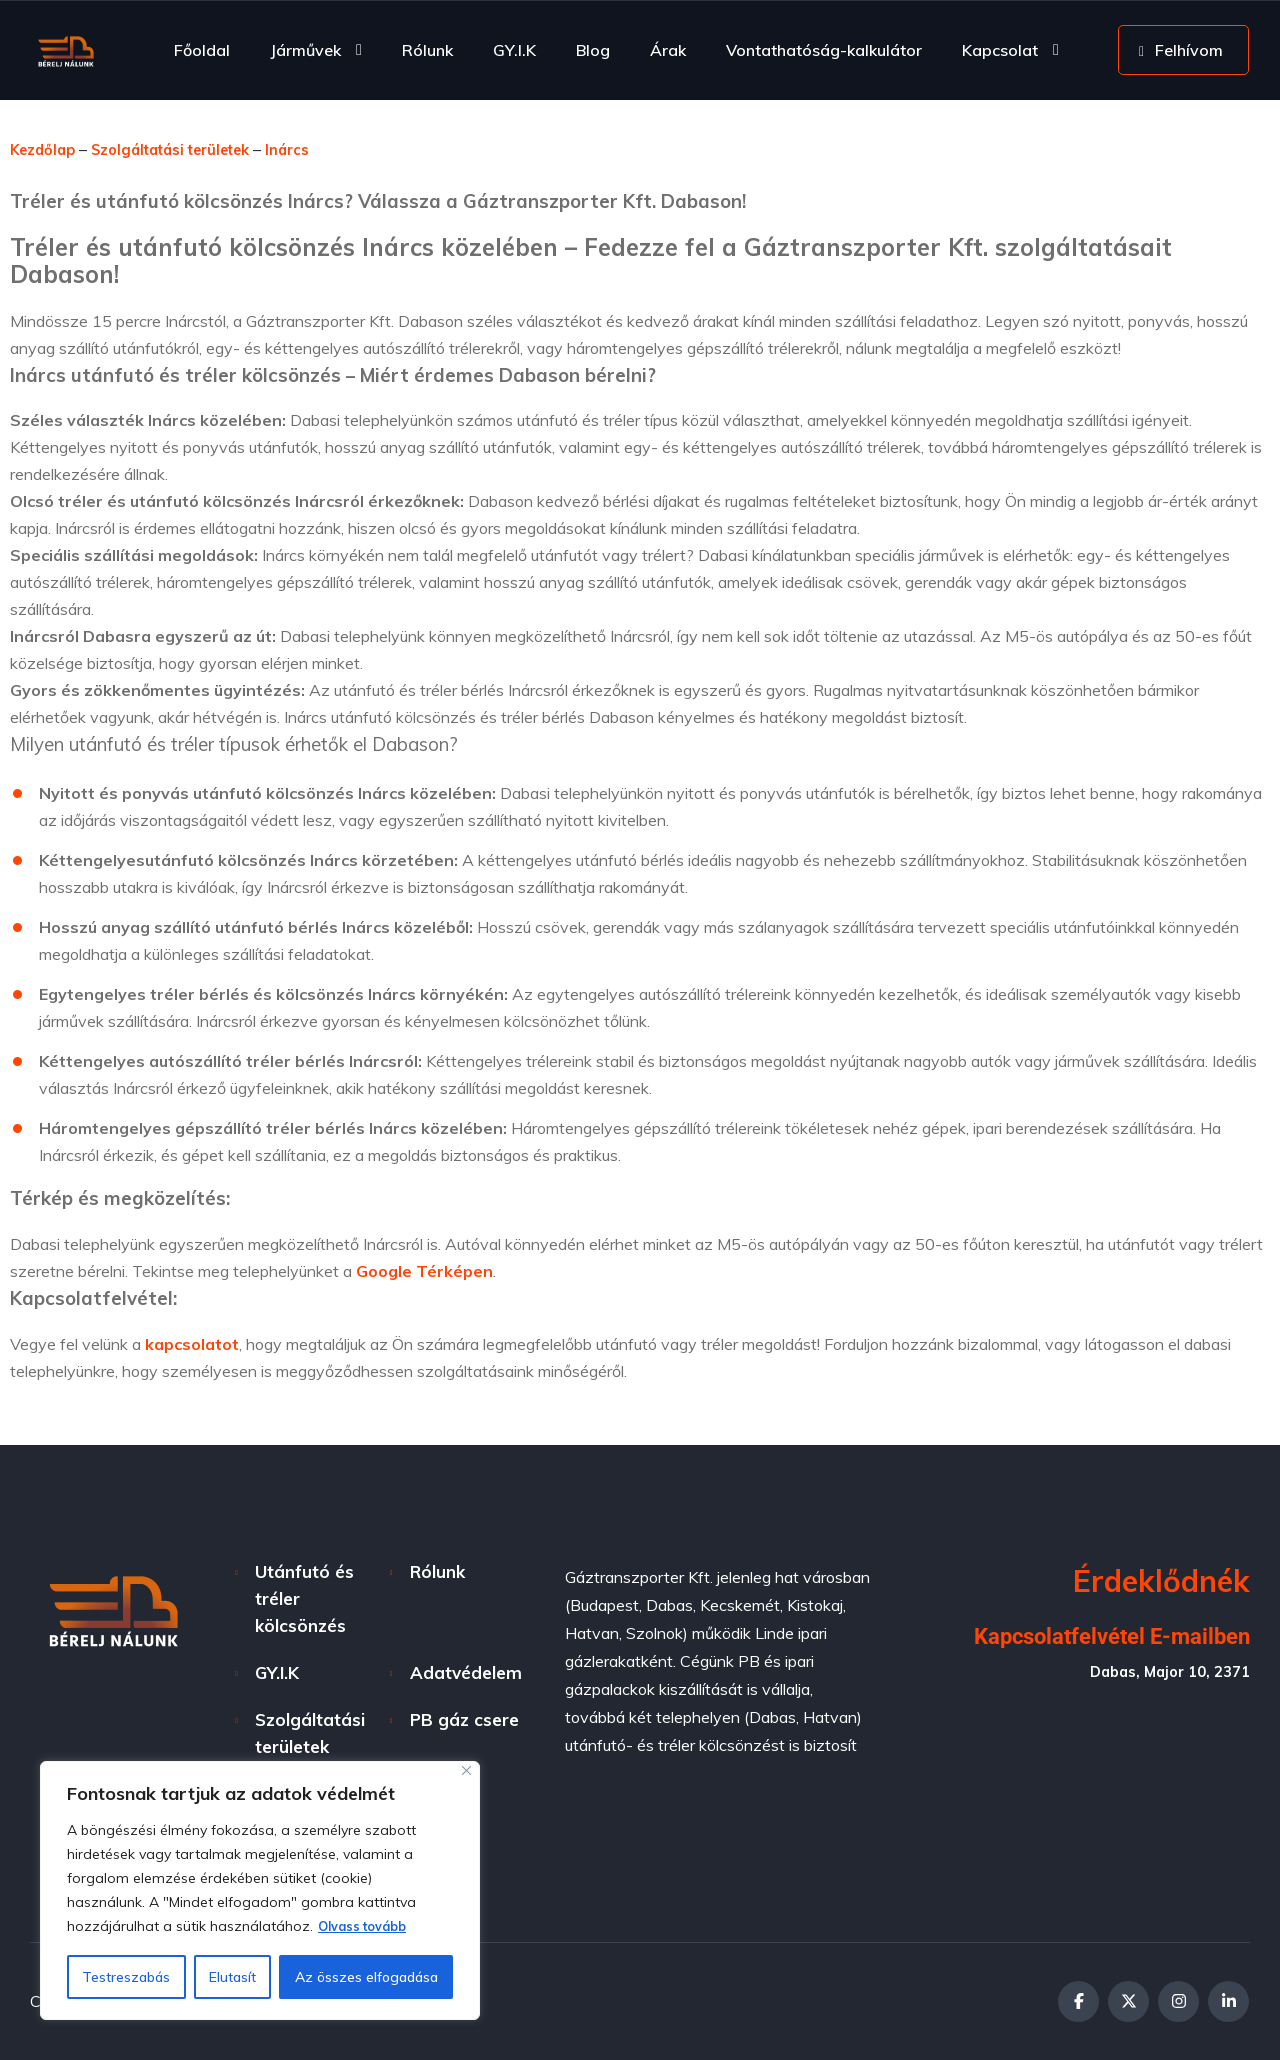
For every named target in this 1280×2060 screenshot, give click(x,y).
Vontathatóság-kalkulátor (824, 50)
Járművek (305, 50)
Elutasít (232, 1977)
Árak (668, 50)
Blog (593, 50)
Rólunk (427, 50)
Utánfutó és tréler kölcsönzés (304, 1598)
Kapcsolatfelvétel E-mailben (1098, 1636)
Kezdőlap (46, 149)
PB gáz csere (464, 1719)
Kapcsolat (1000, 50)
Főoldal (202, 50)
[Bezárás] (466, 1771)
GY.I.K (514, 50)
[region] (260, 1891)
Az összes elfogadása (366, 1977)
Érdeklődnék (1161, 1581)
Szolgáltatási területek (189, 149)
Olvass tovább (368, 1927)
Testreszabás (126, 1977)
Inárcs (320, 149)
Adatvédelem (466, 1672)
